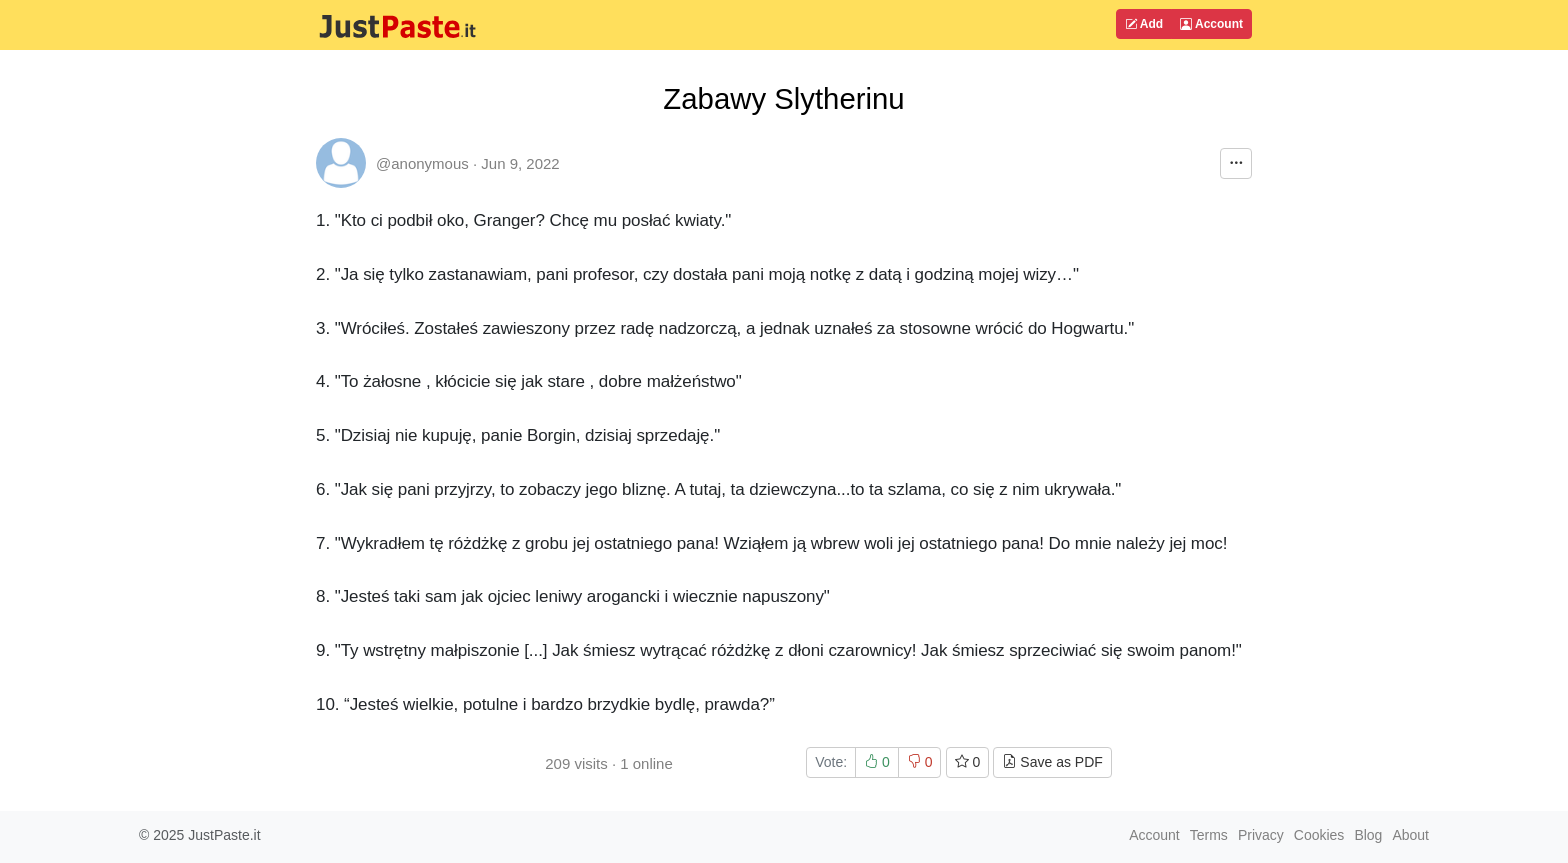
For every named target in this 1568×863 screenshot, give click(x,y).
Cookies (1319, 835)
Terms (1209, 835)
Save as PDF (1052, 762)
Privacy (1261, 835)
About (1410, 835)
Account (1211, 24)
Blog (1368, 835)
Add (1144, 24)
